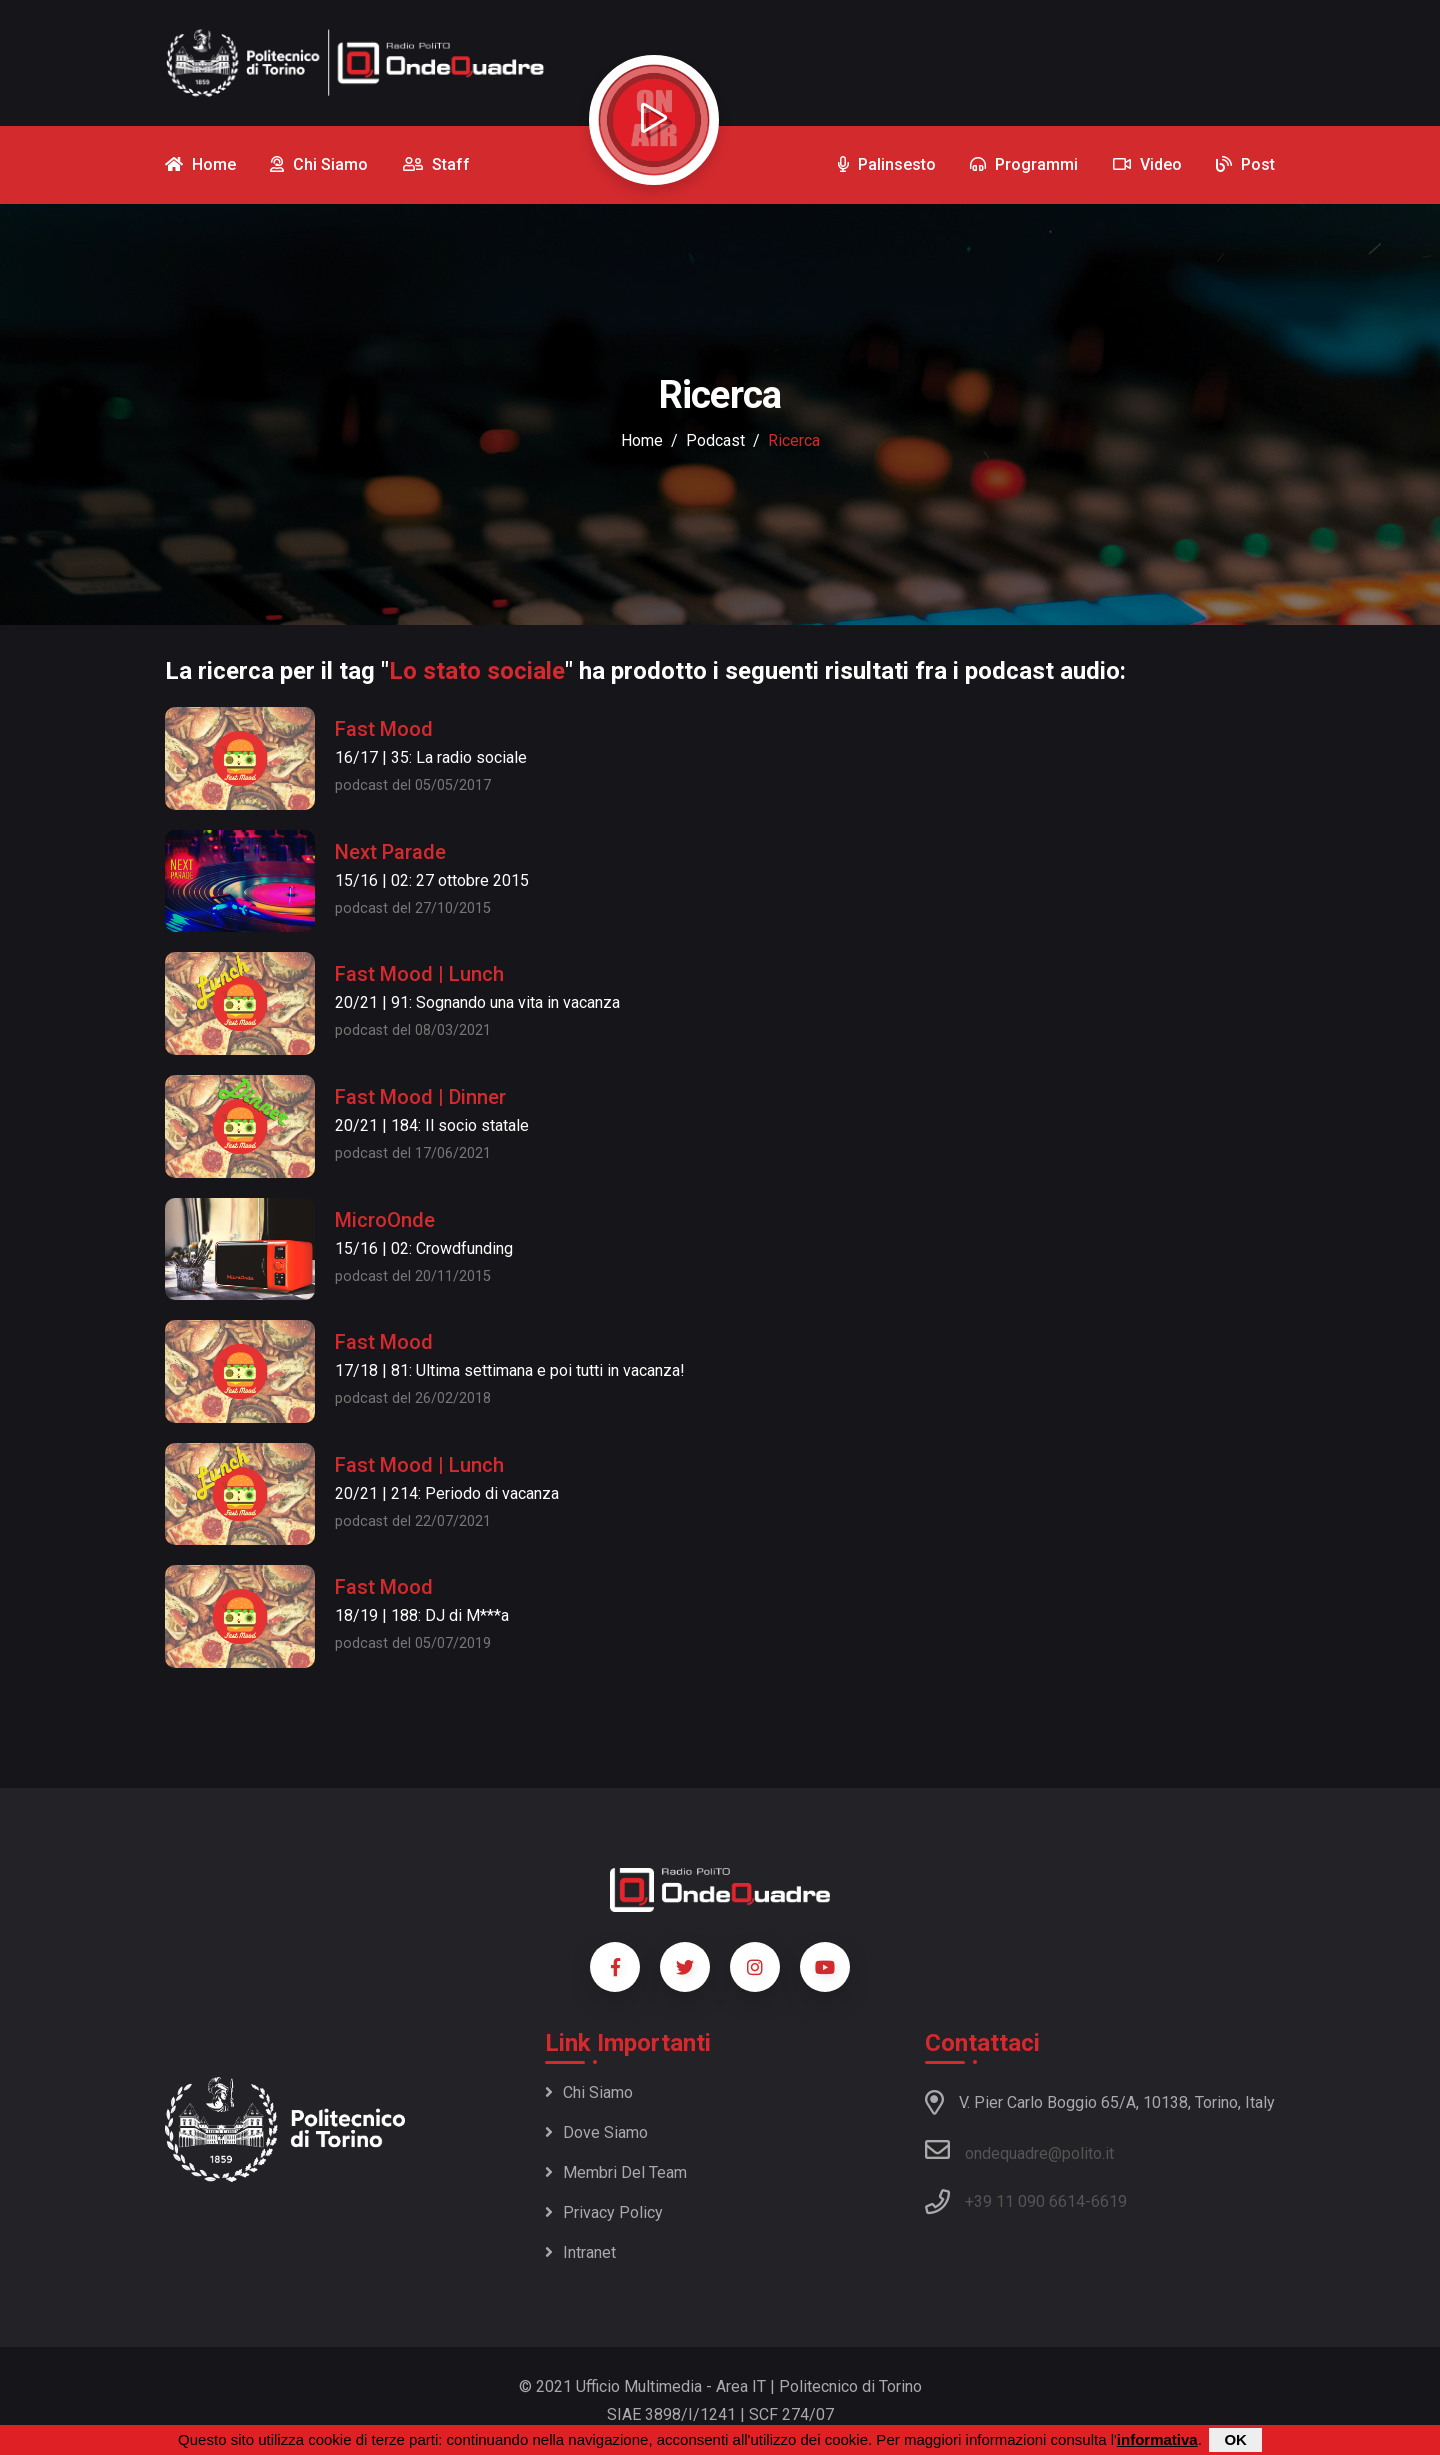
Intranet (580, 2252)
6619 (1109, 2201)
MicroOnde (385, 1220)
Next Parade (390, 852)
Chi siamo (589, 2092)
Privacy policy (604, 2212)
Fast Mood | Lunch (419, 974)
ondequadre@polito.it (1019, 2150)
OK (1235, 2440)
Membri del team (616, 2172)
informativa (1157, 2440)
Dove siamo (596, 2132)
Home (642, 440)
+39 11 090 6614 (1025, 2201)
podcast (715, 440)
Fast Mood (384, 729)
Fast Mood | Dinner (420, 1097)
